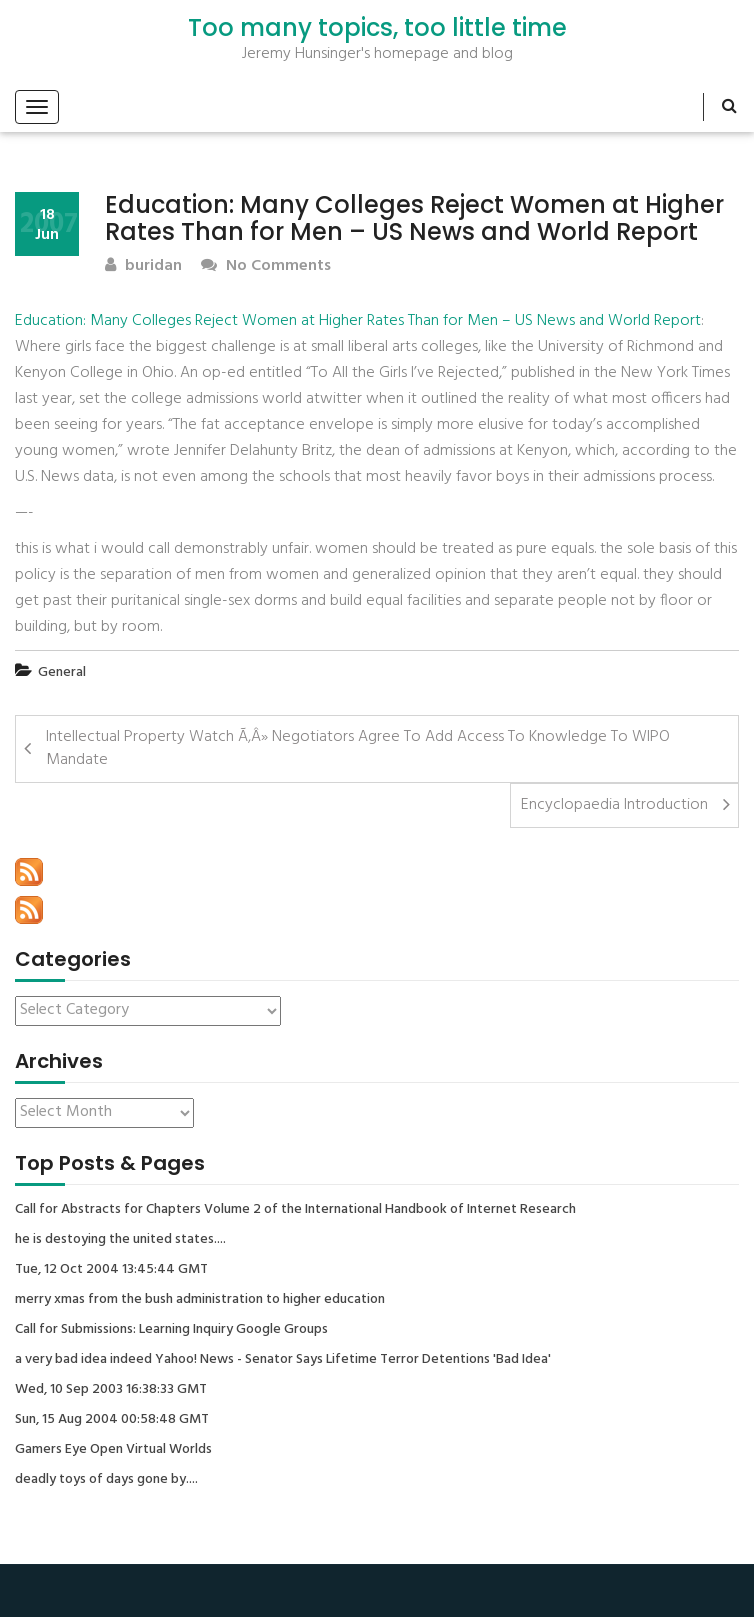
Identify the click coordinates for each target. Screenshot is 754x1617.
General (62, 672)
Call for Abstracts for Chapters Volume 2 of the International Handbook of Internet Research (295, 1210)
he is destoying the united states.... (120, 1240)
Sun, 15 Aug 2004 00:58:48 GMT (112, 1420)
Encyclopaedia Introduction (614, 805)
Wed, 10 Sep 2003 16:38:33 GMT (111, 1390)
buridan (143, 266)
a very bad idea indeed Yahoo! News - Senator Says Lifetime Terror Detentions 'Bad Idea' (283, 1360)
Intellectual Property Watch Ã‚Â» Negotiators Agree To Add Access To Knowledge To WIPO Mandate (358, 748)
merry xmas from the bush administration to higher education (200, 1300)
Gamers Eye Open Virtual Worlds (113, 1450)
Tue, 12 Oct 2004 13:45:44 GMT (111, 1270)
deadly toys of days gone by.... (106, 1480)
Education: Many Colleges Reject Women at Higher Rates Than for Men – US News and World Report (358, 321)
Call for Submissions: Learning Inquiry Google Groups (171, 1330)
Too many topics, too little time (377, 28)
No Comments (266, 266)
